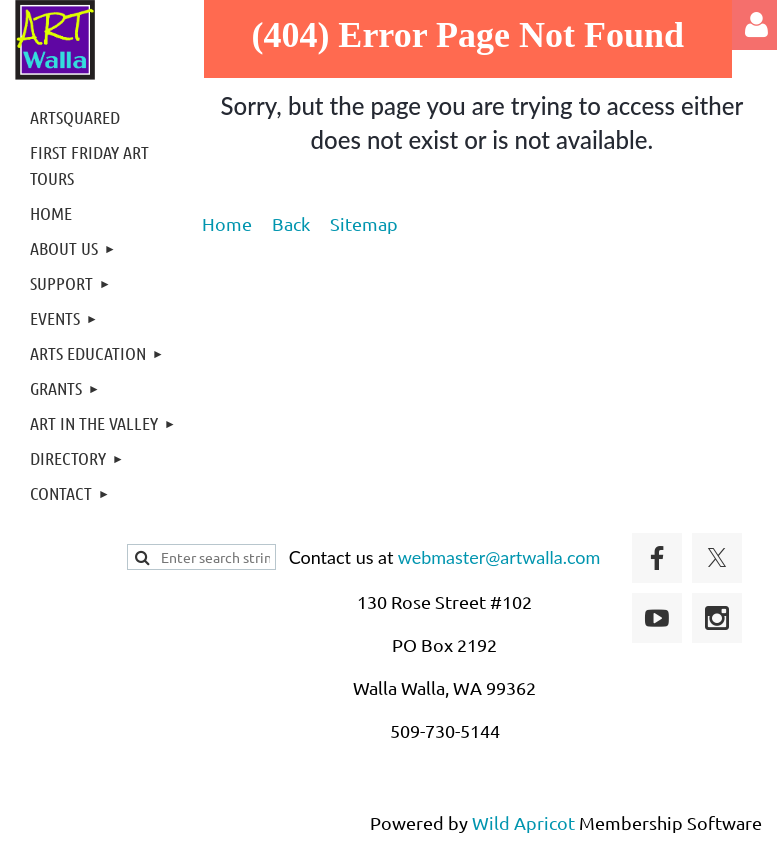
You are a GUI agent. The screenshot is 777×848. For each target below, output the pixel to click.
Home (227, 223)
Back (291, 223)
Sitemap (364, 223)
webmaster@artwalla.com (499, 557)
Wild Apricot (523, 822)
